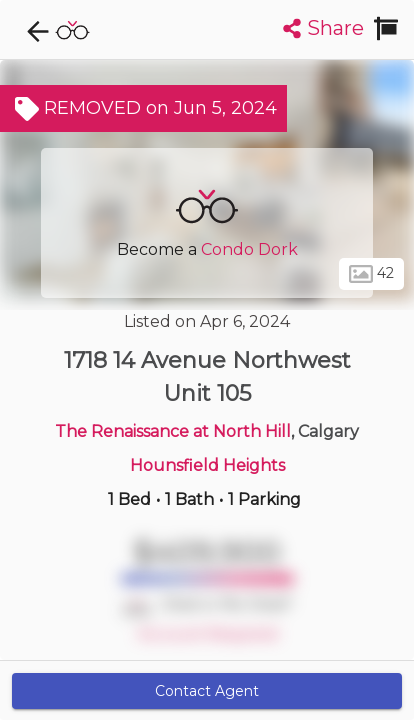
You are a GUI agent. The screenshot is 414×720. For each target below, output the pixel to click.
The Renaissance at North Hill (173, 431)
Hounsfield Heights (207, 465)
